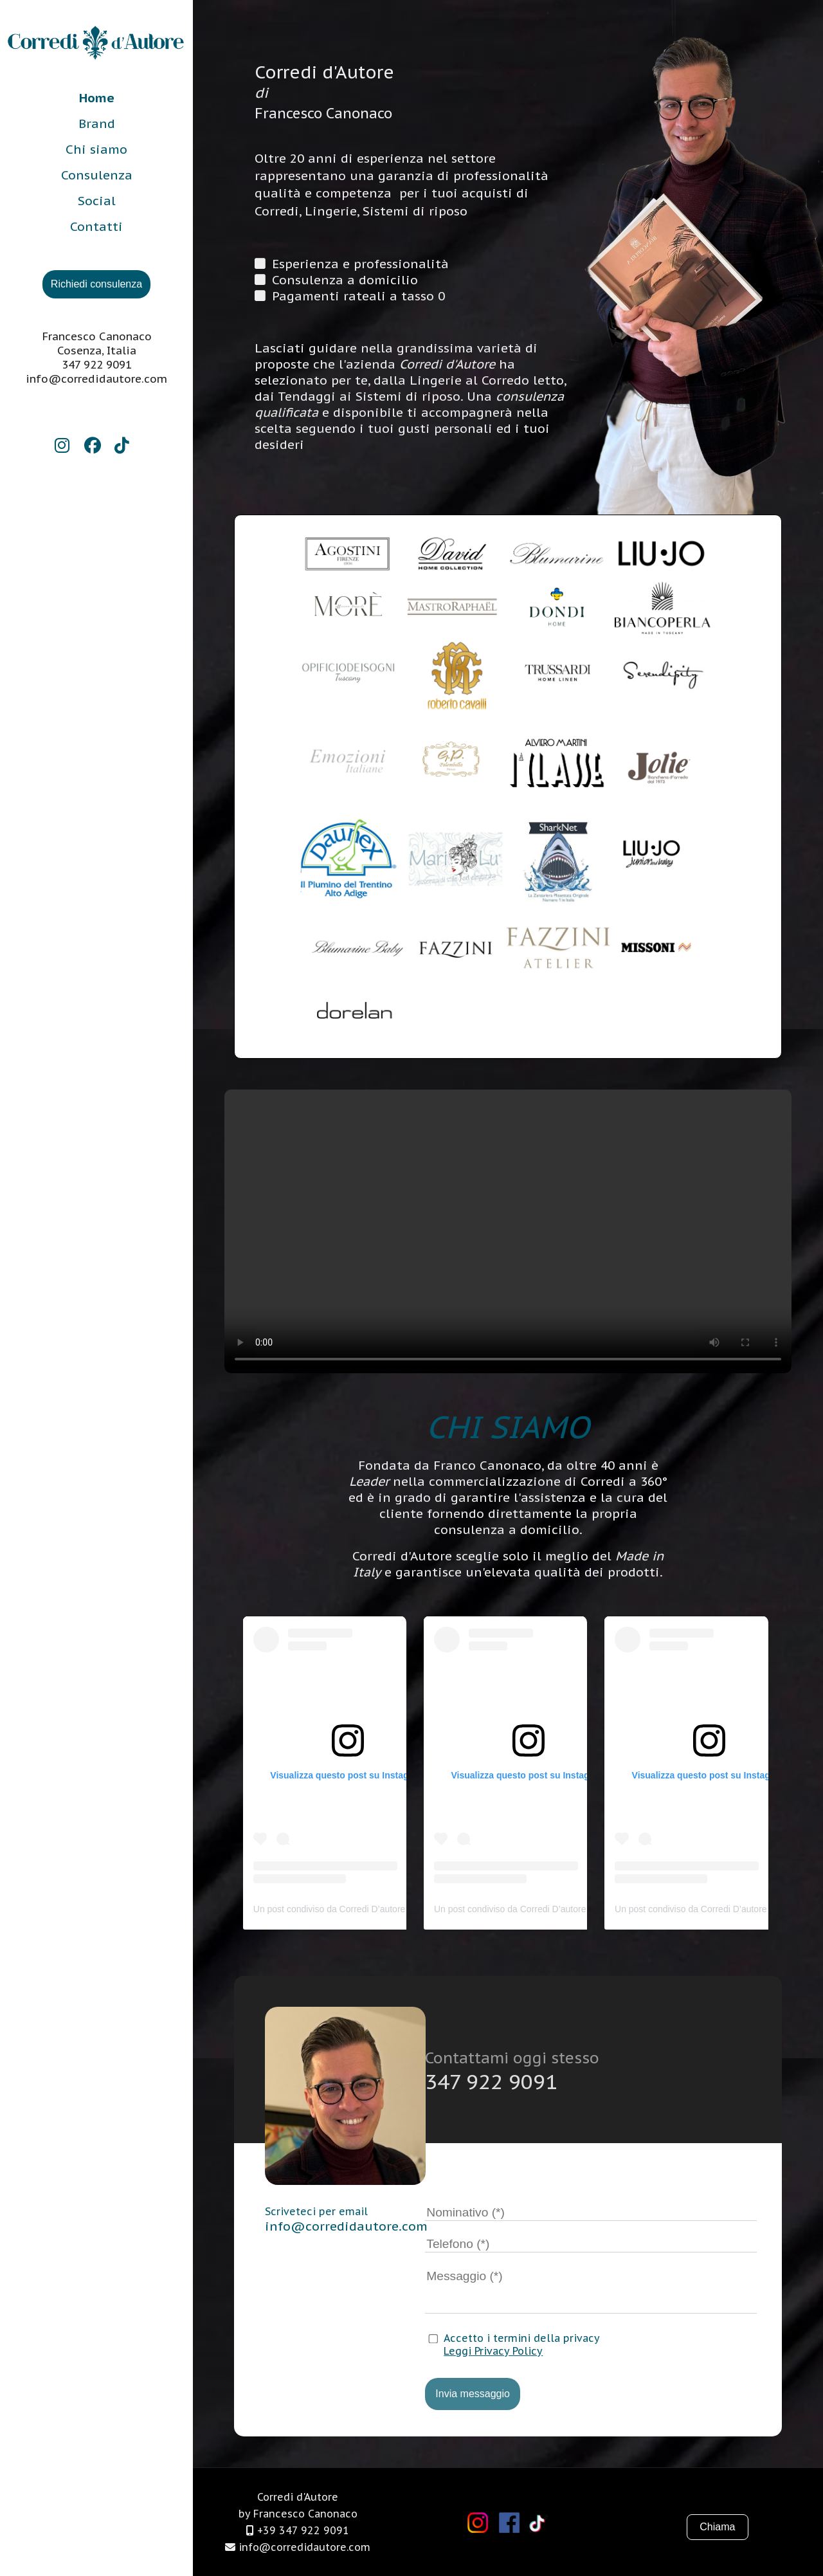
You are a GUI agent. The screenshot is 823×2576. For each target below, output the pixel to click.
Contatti (96, 226)
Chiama (705, 2526)
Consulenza (96, 175)
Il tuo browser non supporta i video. (507, 1231)
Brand (96, 123)
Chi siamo (96, 149)
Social (97, 200)
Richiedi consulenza (96, 284)
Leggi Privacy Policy (493, 2350)
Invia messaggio (472, 2393)
